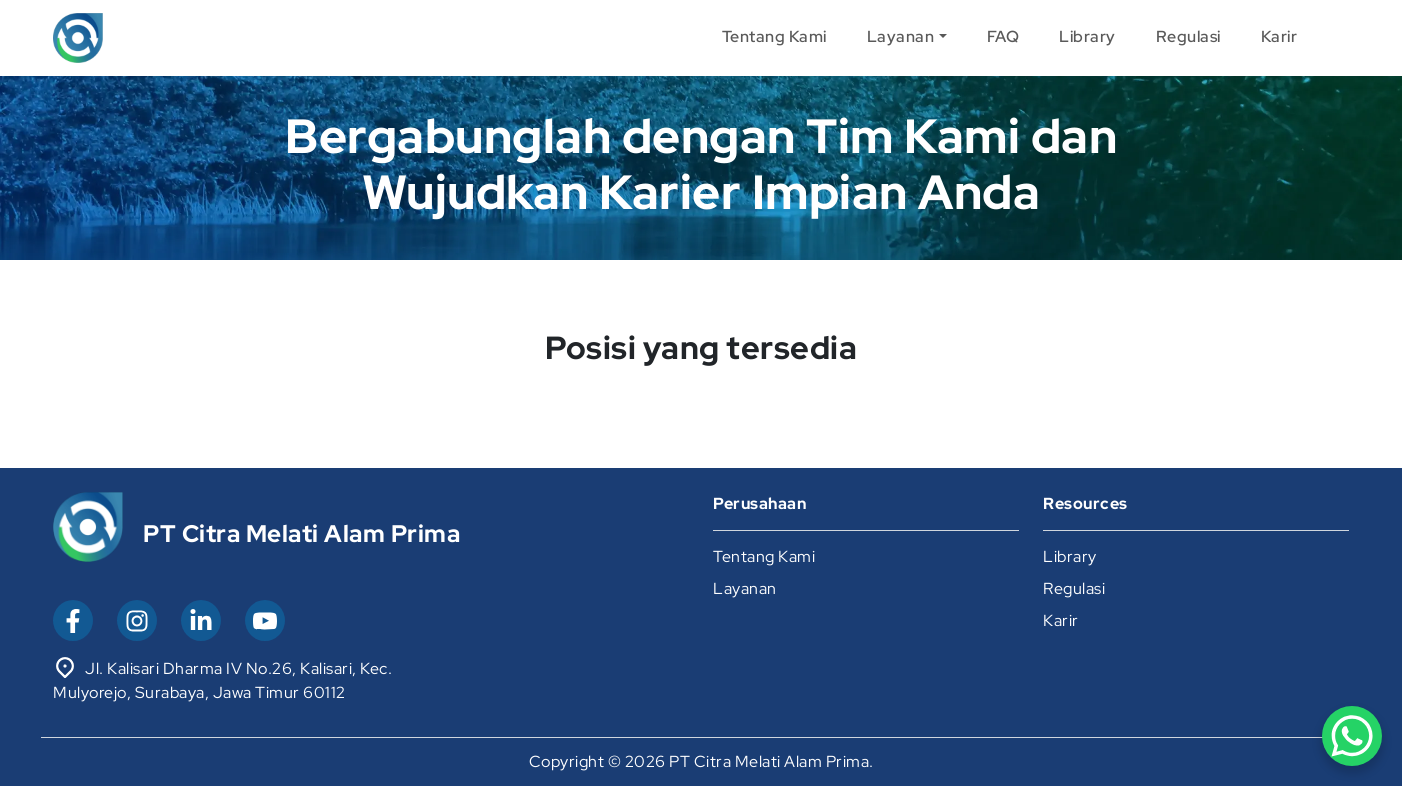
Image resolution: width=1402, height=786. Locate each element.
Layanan (901, 36)
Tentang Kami (774, 36)
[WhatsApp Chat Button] (1352, 736)
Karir (1279, 36)
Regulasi (1188, 36)
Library (1087, 36)
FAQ (1003, 36)
